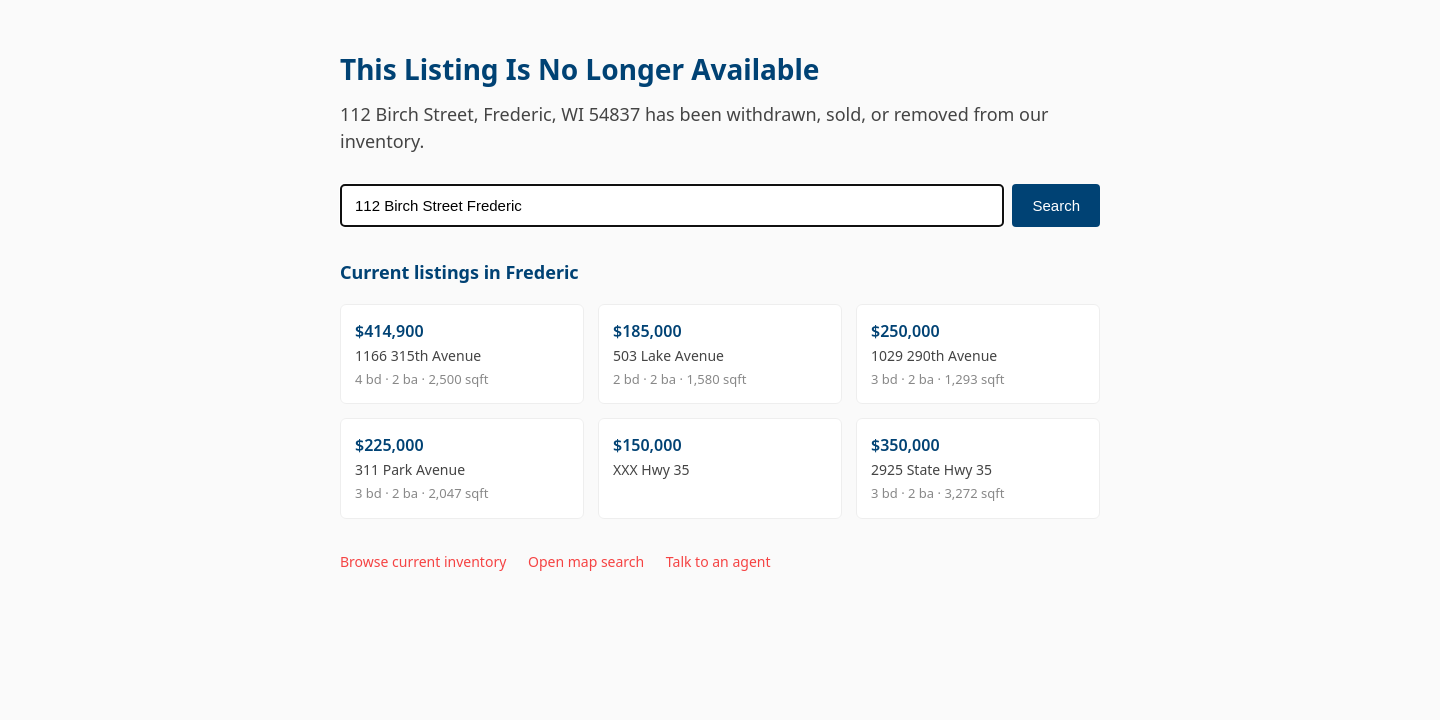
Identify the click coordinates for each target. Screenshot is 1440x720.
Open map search (586, 561)
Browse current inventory (423, 561)
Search (1056, 205)
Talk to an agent (718, 561)
